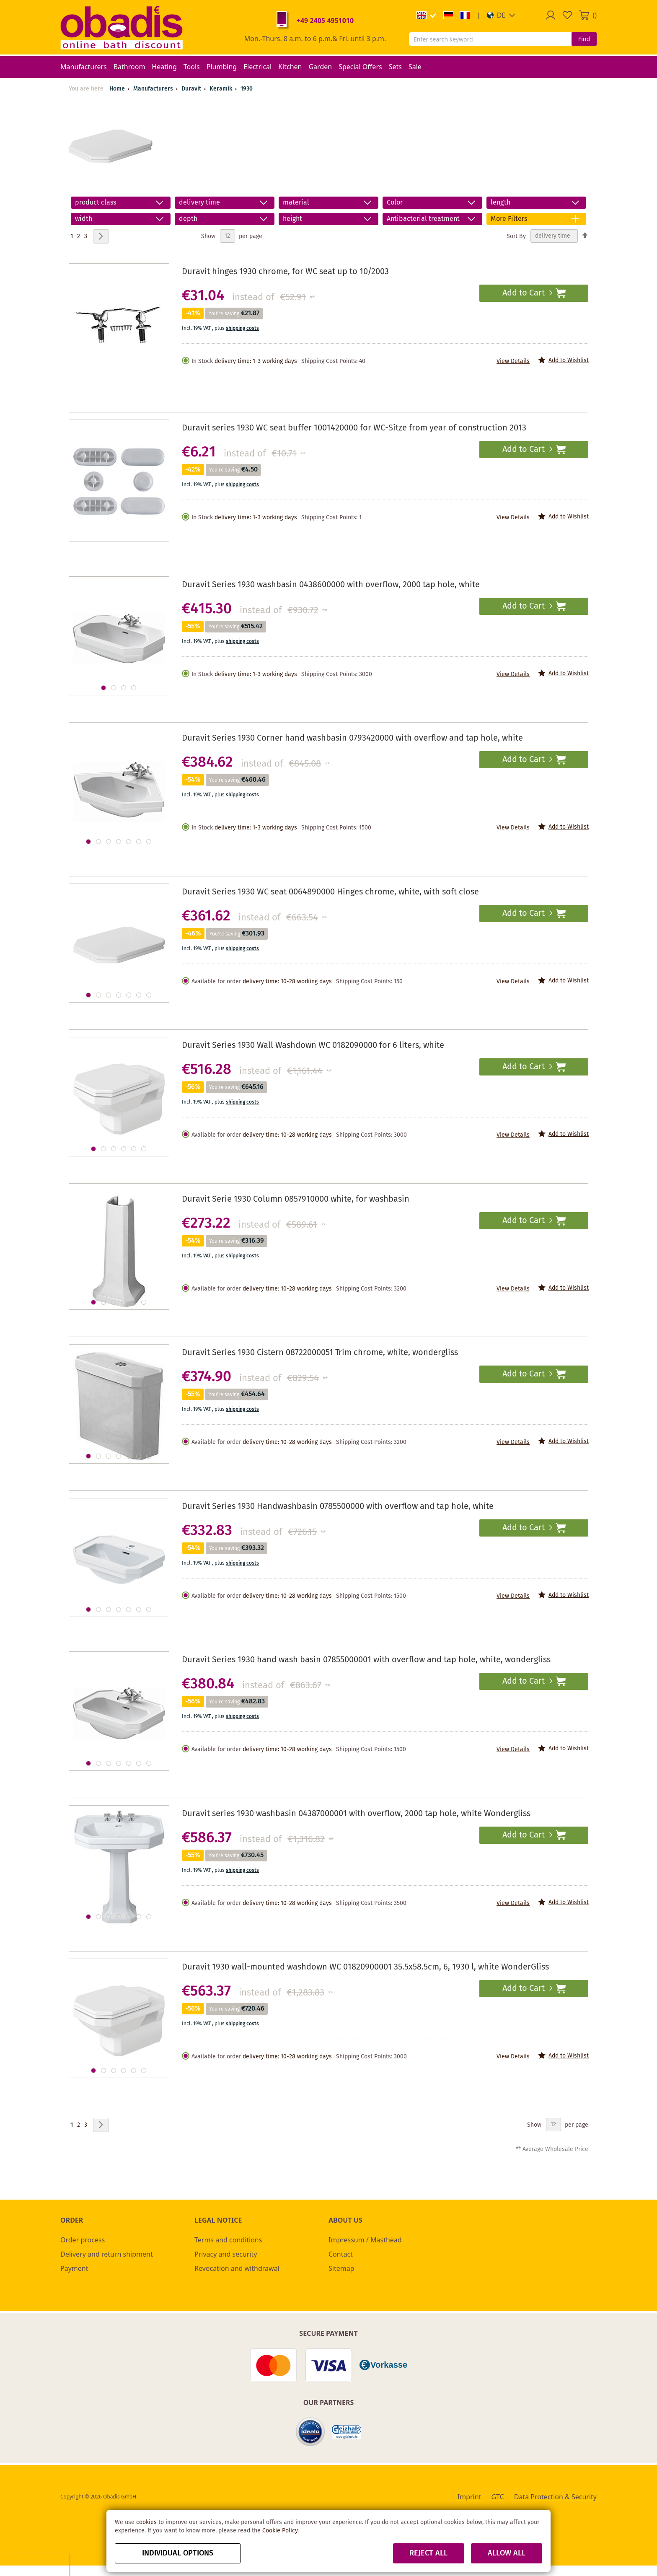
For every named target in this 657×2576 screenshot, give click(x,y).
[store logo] (121, 27)
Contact (340, 2254)
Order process (82, 2239)
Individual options (177, 2553)
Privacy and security (225, 2254)
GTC (497, 2496)
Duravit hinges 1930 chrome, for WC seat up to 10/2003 (285, 271)
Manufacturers (154, 88)
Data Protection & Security (555, 2496)
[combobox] (490, 39)
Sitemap (341, 2268)
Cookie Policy (279, 2530)
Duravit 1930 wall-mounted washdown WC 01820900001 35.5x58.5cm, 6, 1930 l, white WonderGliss (365, 1967)
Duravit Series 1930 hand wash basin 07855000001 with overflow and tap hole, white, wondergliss (366, 1659)
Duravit (192, 88)
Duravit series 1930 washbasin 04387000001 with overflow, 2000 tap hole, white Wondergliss (356, 1813)
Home (117, 88)
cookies (146, 2522)
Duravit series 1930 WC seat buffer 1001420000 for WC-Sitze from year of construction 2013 (354, 428)
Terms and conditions (228, 2239)
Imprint (469, 2496)
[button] (501, 15)
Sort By (516, 236)
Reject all (428, 2553)
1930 (247, 88)
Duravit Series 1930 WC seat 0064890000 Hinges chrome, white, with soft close (330, 892)
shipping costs (242, 328)
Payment (74, 2268)
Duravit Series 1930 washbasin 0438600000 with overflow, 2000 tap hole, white (331, 584)
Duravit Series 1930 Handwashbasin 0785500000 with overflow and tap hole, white (338, 1506)
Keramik (222, 88)
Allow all (506, 2553)
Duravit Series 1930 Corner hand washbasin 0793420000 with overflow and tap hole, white (352, 738)
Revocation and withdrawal (236, 2268)
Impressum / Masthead (365, 2239)
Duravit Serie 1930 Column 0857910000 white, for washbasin (295, 1199)
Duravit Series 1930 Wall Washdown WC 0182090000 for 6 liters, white (313, 1045)
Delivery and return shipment (106, 2254)
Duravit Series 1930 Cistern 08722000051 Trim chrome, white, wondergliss (320, 1352)
